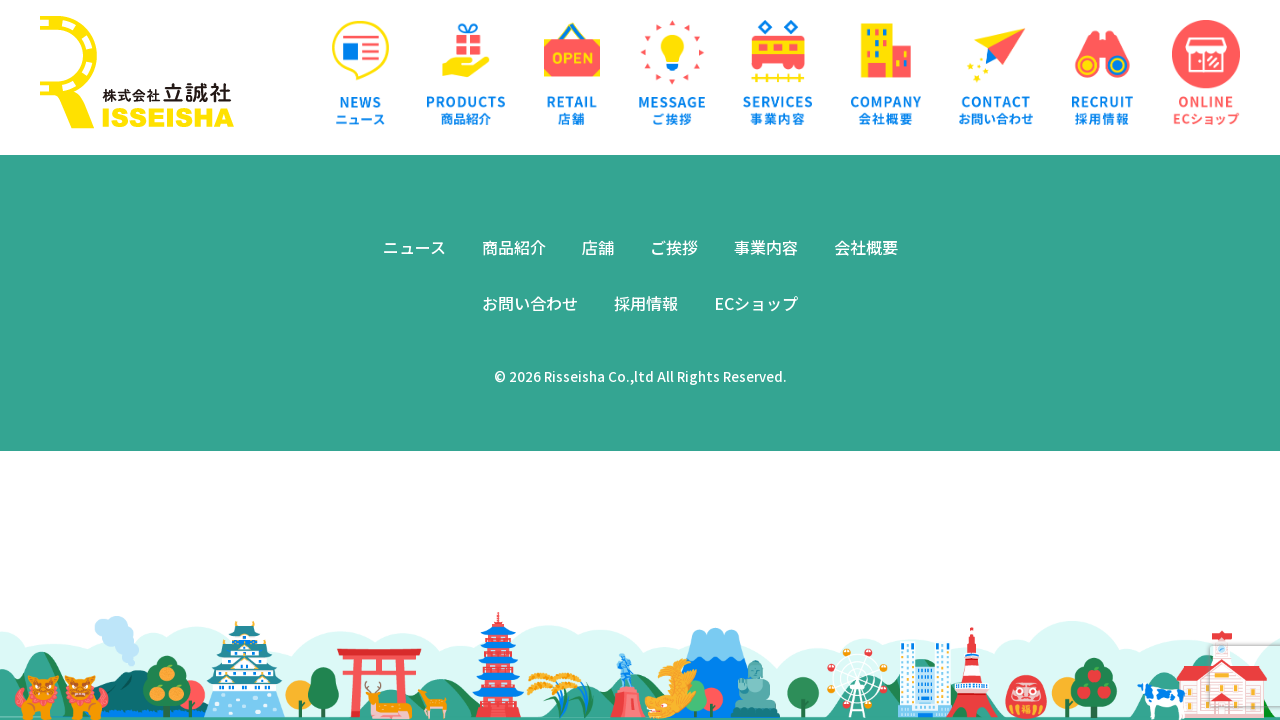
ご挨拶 (674, 247)
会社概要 (866, 247)
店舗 (598, 247)
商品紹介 (514, 247)
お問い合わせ (530, 303)
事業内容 (766, 247)
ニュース (414, 247)
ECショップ (756, 303)
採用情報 (646, 303)
